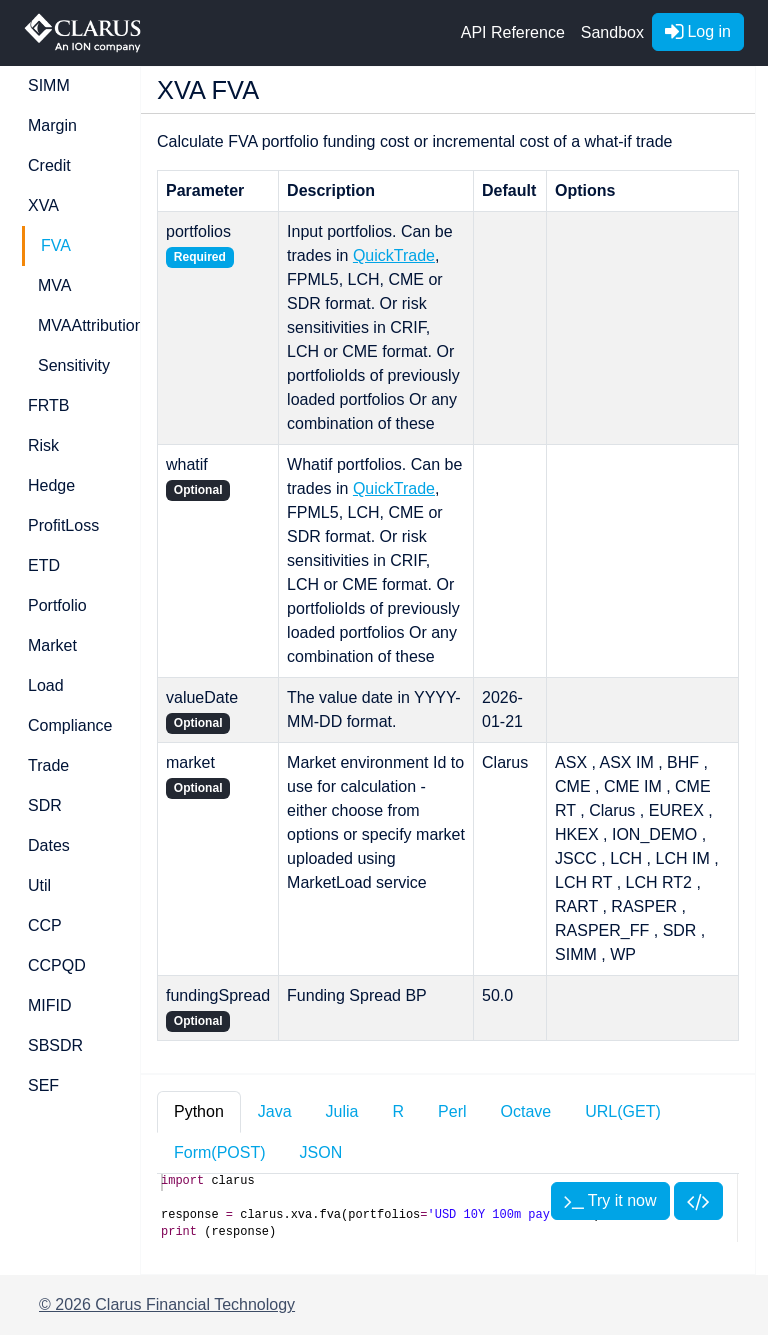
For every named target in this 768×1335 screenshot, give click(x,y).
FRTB (48, 405)
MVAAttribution (77, 325)
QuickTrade (394, 255)
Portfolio (57, 605)
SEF (43, 1085)
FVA (56, 245)
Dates (49, 845)
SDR (45, 805)
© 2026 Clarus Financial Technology (167, 1304)
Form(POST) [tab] (220, 1152)
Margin (52, 125)
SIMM (49, 85)
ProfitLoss (63, 525)
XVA (43, 205)
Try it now (610, 1200)
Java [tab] (275, 1111)
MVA (54, 285)
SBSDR (55, 1045)
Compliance (70, 725)
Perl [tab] (452, 1111)
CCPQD (57, 965)
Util (39, 885)
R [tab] (399, 1111)
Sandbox (612, 32)
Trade (48, 765)
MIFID (50, 1005)
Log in (698, 31)
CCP (45, 925)
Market (52, 645)
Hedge (51, 485)
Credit (49, 165)
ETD (44, 565)
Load (46, 685)
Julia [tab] (342, 1111)
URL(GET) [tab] (623, 1111)
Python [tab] (199, 1111)
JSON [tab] (321, 1152)
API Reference (513, 32)
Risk (43, 445)
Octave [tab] (526, 1111)
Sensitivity (74, 365)
